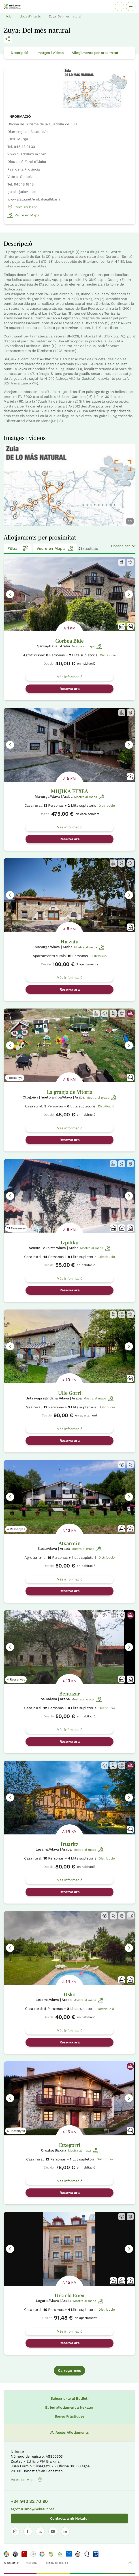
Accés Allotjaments (69, 2432)
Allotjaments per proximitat (95, 53)
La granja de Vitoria (69, 1092)
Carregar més (69, 2370)
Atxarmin (69, 1543)
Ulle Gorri (69, 1393)
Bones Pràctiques (70, 2416)
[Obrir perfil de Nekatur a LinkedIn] (65, 2531)
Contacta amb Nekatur (69, 2518)
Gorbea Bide (69, 641)
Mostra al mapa (87, 646)
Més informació (70, 677)
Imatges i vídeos (50, 53)
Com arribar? (22, 207)
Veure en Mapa (23, 215)
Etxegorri (69, 2145)
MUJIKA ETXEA (69, 791)
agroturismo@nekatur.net (32, 2509)
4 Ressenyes (16, 1529)
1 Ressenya (15, 1077)
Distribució (108, 655)
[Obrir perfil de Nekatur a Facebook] (27, 2531)
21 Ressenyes (16, 1228)
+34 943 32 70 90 (29, 2501)
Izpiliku (69, 1242)
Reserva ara (69, 689)
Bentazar (69, 1693)
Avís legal (31, 2562)
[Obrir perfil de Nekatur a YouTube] (52, 2531)
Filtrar (17, 548)
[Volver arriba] (130, 2563)
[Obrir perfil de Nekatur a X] (40, 2531)
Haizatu (69, 941)
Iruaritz (69, 1844)
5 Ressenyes (16, 2130)
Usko (69, 1994)
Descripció (19, 53)
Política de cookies (56, 2562)
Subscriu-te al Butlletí (70, 2398)
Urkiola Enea (69, 2295)
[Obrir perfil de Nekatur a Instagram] (15, 2531)
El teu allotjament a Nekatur (69, 2407)
